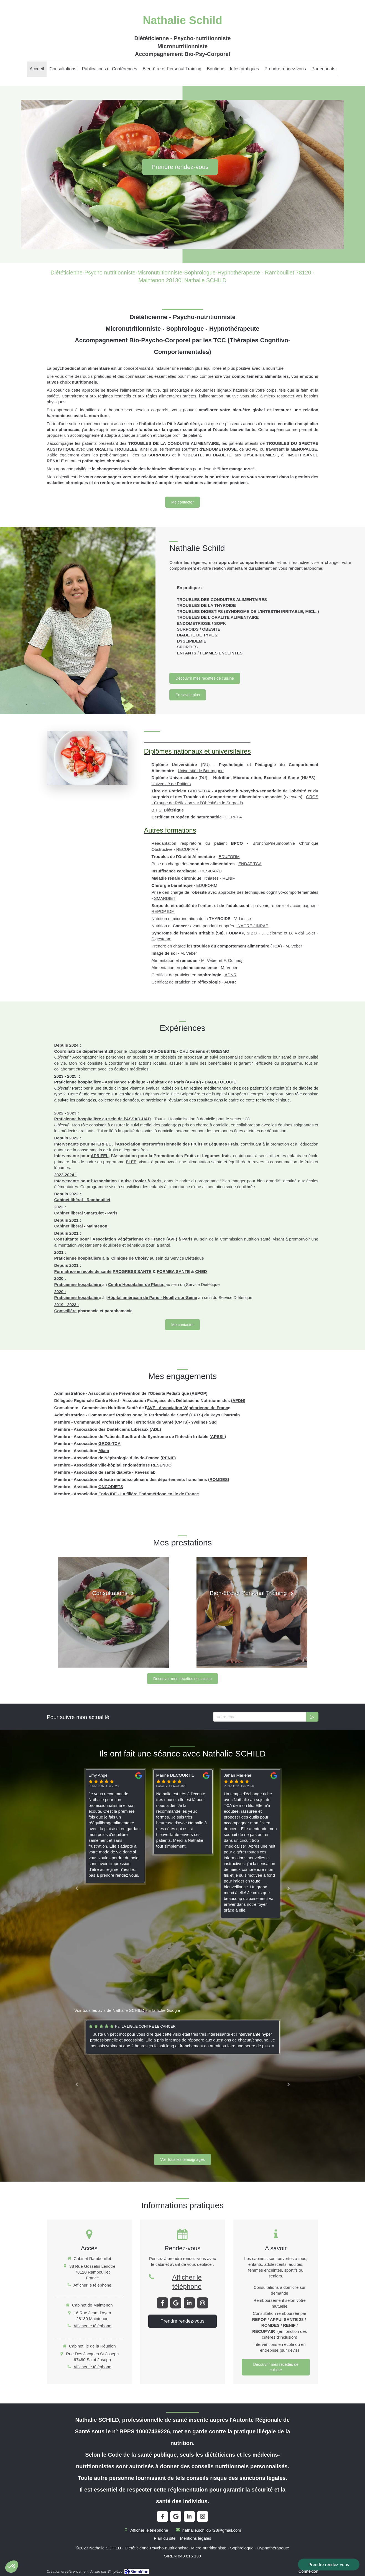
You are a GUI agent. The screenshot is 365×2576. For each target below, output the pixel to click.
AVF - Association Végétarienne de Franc (187, 1407)
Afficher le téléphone (92, 2285)
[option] (183, 1811)
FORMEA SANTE (173, 1271)
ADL (155, 1429)
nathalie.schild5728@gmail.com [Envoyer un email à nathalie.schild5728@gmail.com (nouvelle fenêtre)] (211, 2530)
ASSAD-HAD (138, 1118)
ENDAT (245, 863)
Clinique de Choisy (130, 1258)
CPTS (196, 1414)
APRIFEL (99, 1155)
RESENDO (161, 1465)
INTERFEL (101, 1144)
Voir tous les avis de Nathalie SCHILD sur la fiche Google (127, 2010)
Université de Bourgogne (201, 770)
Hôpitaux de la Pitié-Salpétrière (171, 1093)
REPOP (199, 1393)
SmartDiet (94, 1213)
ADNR (230, 974)
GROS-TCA (109, 1443)
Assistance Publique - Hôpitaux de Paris (145, 1082)
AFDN (238, 1400)
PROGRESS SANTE (132, 1271)
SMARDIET (165, 898)
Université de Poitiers (171, 783)
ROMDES (219, 1479)
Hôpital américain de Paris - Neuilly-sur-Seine (152, 1297)
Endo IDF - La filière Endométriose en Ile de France (148, 1493)
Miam (103, 1450)
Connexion (308, 2571)
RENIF (228, 878)
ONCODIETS (110, 1486)
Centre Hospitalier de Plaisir (135, 1284)
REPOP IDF (163, 911)
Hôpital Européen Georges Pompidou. (249, 1093)
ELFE (131, 1161)
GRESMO (220, 1051)
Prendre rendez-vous (328, 2564)
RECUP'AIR (187, 849)
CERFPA (233, 817)
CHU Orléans (192, 1051)
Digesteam (162, 938)
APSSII (217, 1436)
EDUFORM (229, 856)
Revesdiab (145, 1472)
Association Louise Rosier (119, 1180)
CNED (201, 1271)
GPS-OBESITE (161, 1051)
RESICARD (211, 871)
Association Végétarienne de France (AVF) (135, 1239)
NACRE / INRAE (252, 925)
